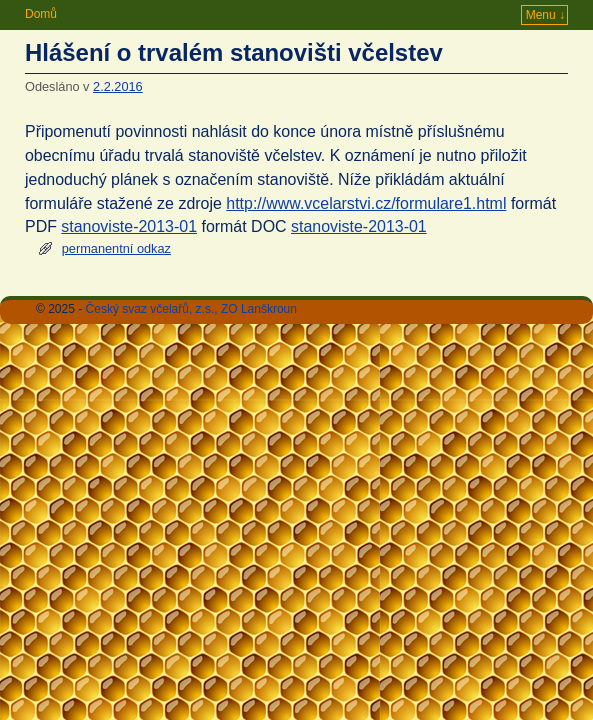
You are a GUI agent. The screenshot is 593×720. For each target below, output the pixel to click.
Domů (41, 14)
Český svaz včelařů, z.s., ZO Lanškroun (191, 309)
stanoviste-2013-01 (129, 226)
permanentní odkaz (116, 248)
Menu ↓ (545, 15)
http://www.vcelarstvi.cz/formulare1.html (366, 203)
